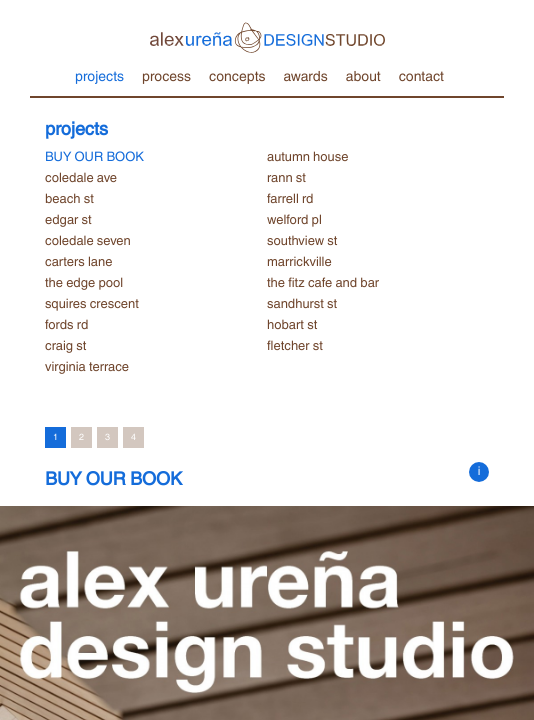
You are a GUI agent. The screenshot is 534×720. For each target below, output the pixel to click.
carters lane (78, 261)
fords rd (66, 324)
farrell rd (290, 198)
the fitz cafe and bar (323, 282)
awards (305, 75)
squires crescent (92, 303)
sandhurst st (302, 303)
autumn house (307, 156)
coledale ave (81, 177)
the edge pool (84, 282)
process (166, 75)
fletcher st (295, 345)
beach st (69, 198)
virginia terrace (87, 366)
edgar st (68, 219)
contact (421, 75)
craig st (65, 345)
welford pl (294, 219)
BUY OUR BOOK (94, 156)
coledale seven (88, 240)
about (363, 75)
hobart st (292, 324)
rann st (286, 177)
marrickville (299, 261)
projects (99, 75)
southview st (302, 240)
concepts (237, 75)
